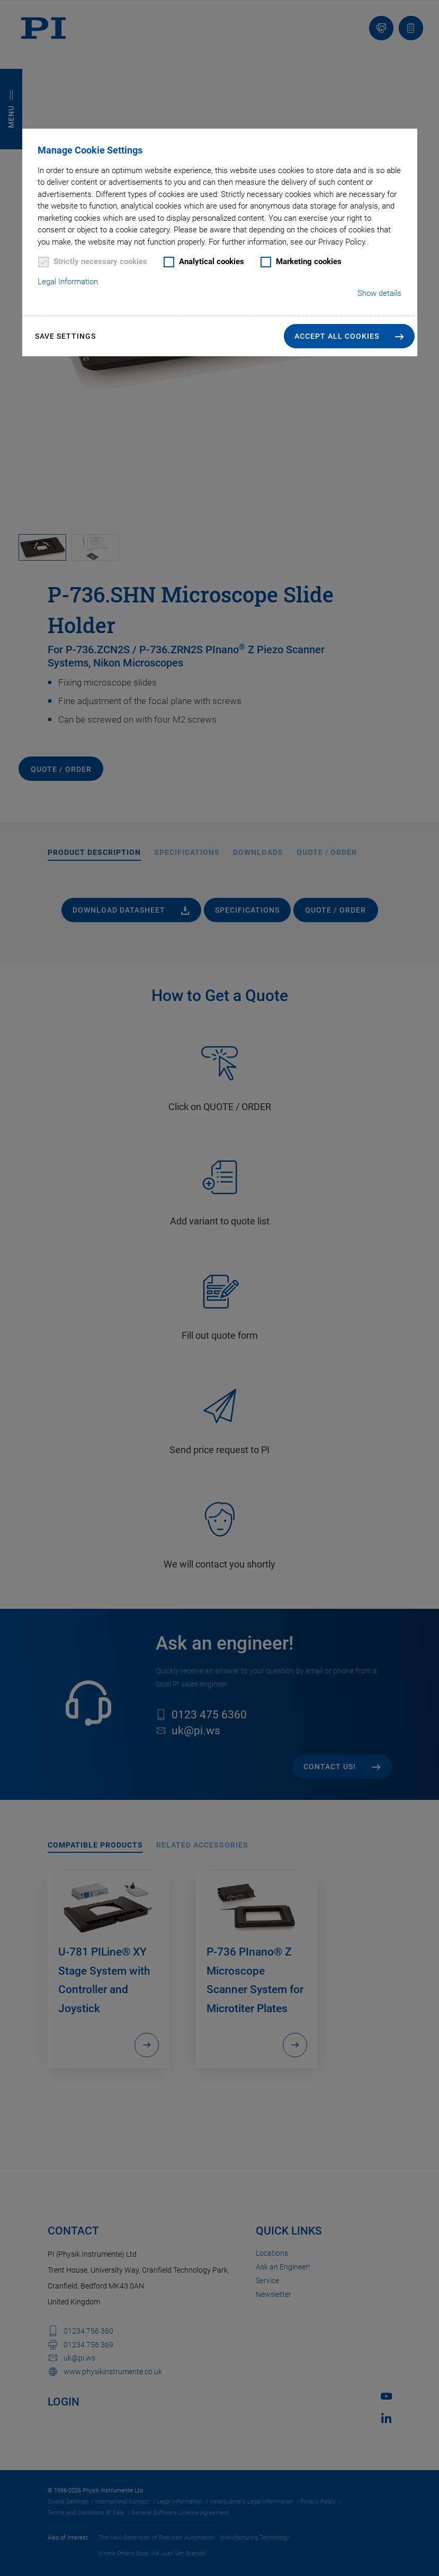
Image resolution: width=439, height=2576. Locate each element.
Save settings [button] (65, 336)
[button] (349, 336)
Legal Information (68, 281)
